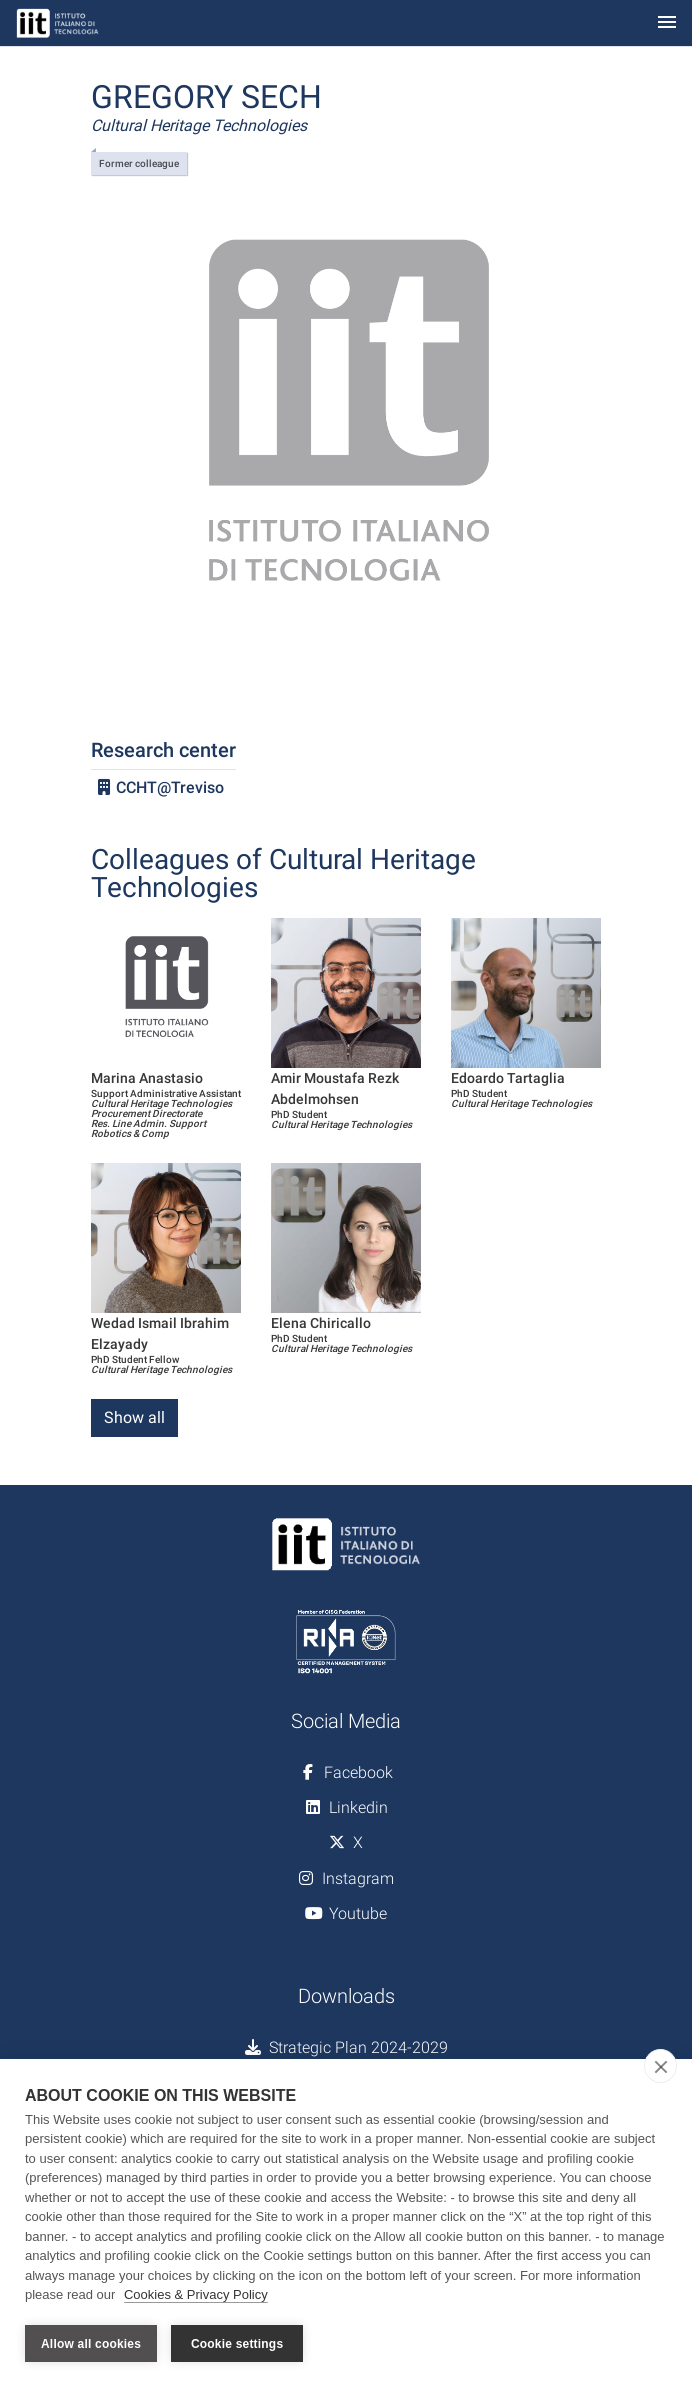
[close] (660, 2066)
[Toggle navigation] (667, 23)
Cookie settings (237, 2344)
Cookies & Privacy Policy (196, 2295)
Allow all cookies (91, 2344)
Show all (134, 1417)
